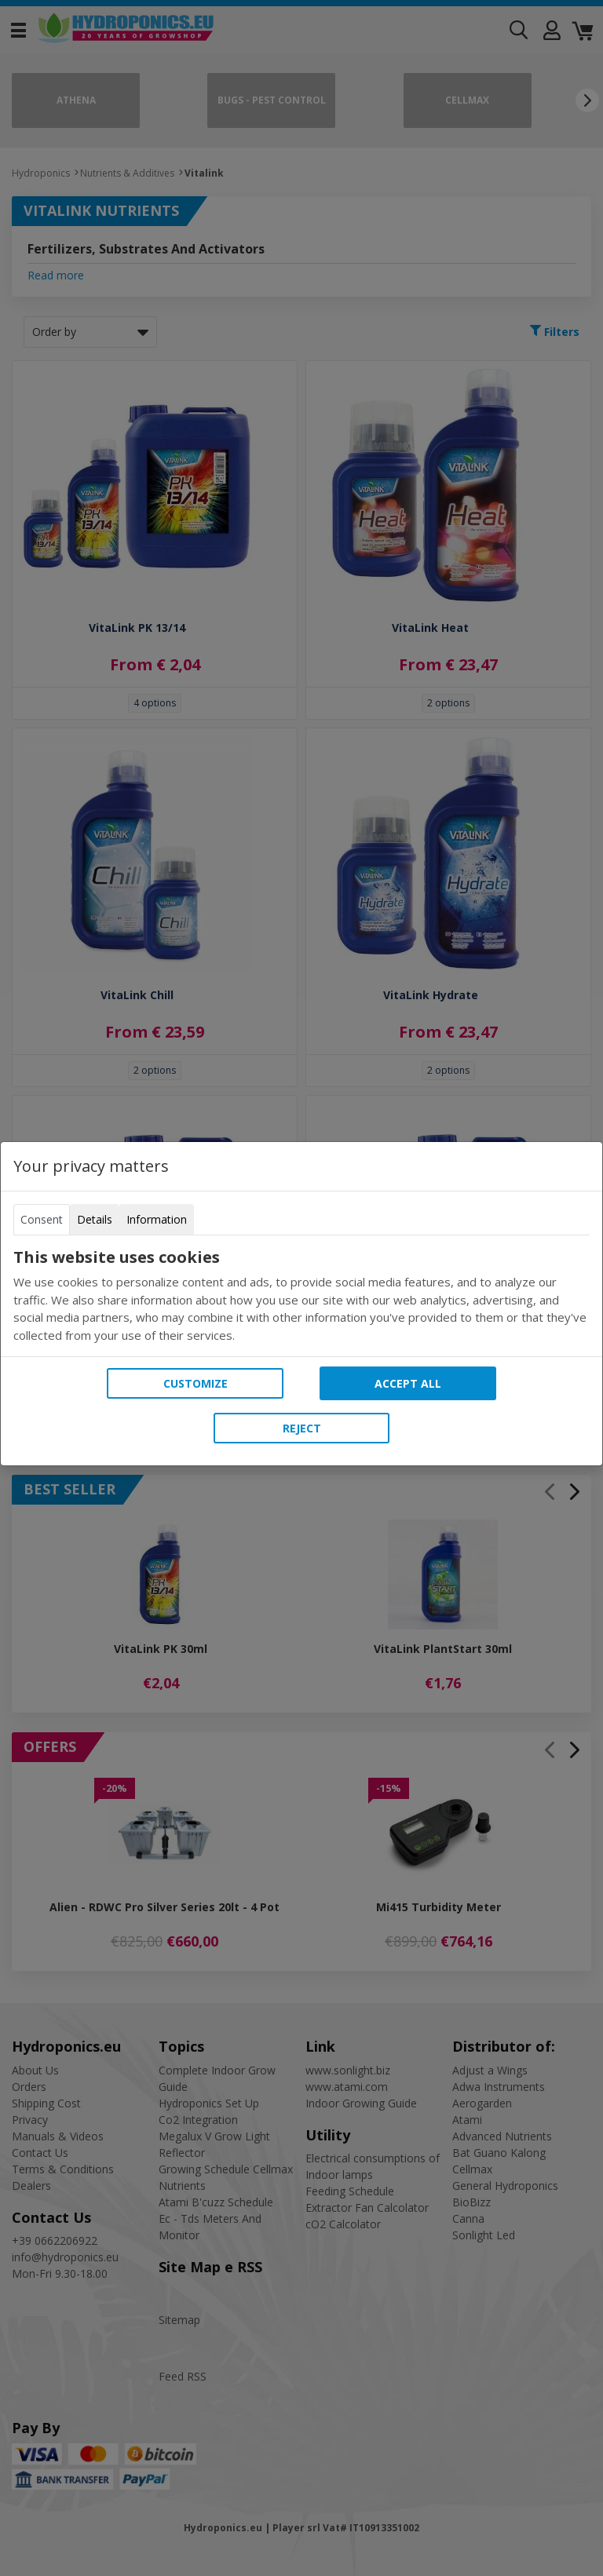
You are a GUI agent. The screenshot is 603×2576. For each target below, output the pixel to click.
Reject (302, 1428)
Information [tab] (156, 1219)
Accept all (408, 1383)
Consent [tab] (41, 1219)
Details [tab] (94, 1219)
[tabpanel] (301, 1296)
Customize (195, 1383)
